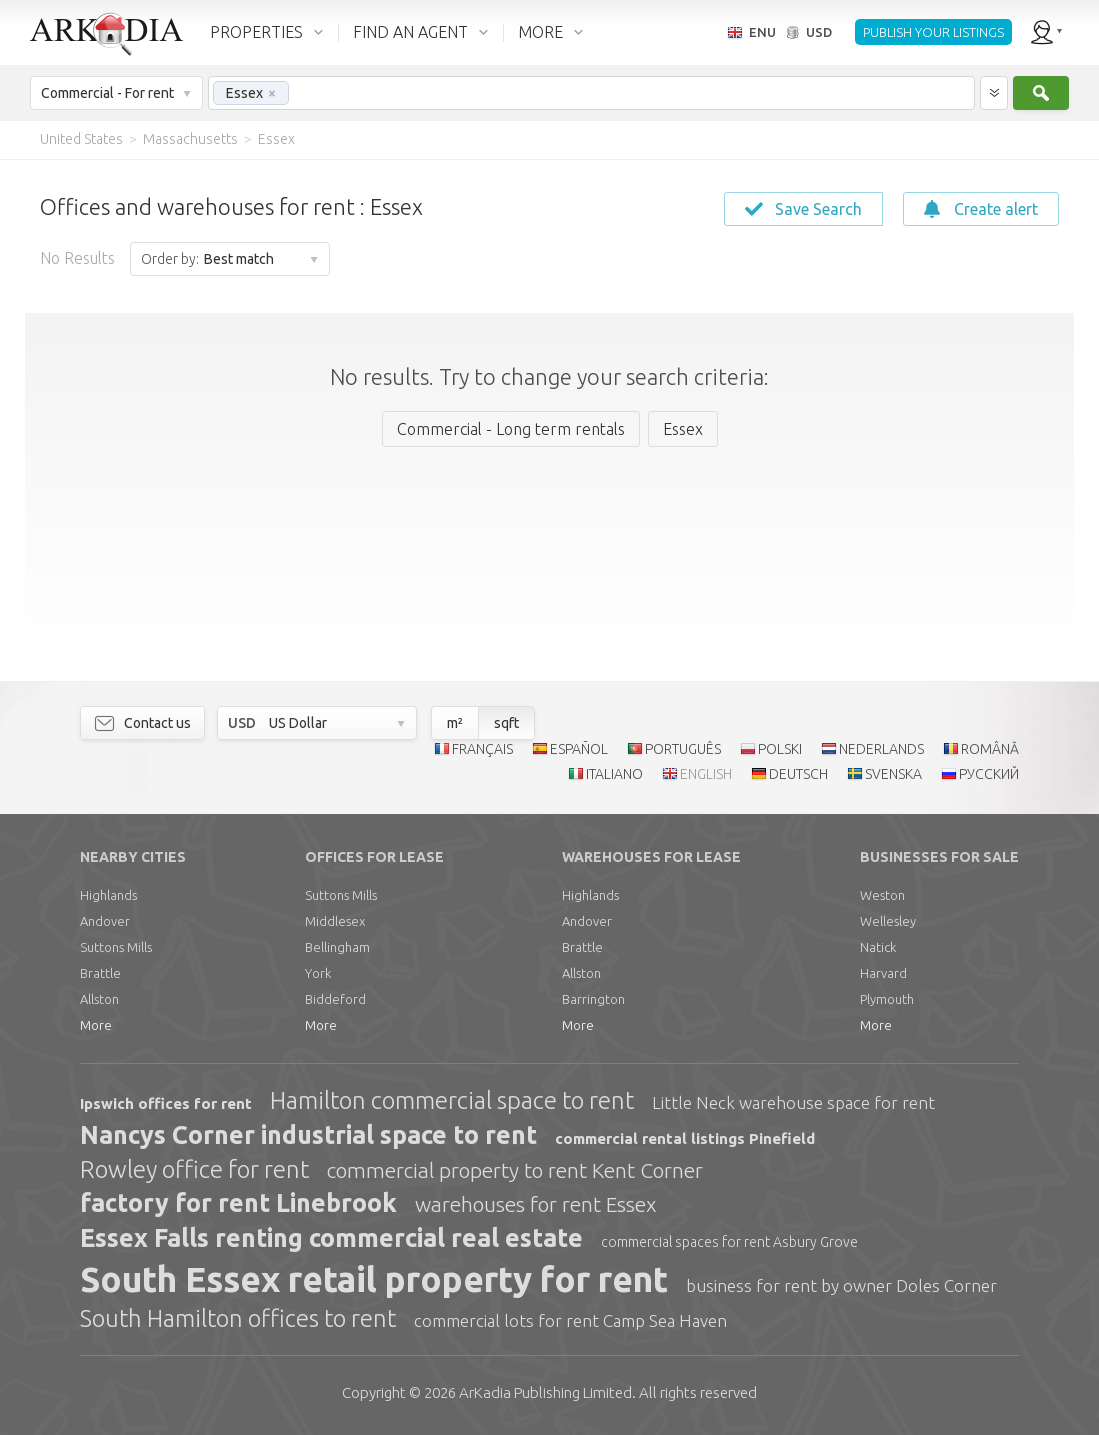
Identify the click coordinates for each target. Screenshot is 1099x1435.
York (318, 973)
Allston (99, 999)
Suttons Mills (116, 947)
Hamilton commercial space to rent (452, 1100)
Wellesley (888, 921)
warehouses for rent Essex (535, 1204)
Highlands (108, 895)
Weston (882, 895)
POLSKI (780, 749)
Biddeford (335, 999)
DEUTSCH (798, 774)
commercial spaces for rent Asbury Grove (729, 1242)
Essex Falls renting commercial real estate (331, 1238)
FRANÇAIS (482, 749)
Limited (545, 1392)
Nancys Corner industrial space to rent (308, 1135)
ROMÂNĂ (990, 749)
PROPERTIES (256, 32)
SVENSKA (893, 774)
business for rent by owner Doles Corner (841, 1285)
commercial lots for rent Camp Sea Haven (570, 1320)
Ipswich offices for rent (166, 1103)
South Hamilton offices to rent (238, 1318)
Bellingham (337, 947)
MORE (540, 32)
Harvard (883, 973)
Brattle (100, 973)
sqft (506, 723)
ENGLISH (706, 774)
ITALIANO (614, 774)
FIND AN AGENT (410, 32)
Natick (878, 947)
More (96, 1025)
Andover (105, 921)
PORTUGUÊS (683, 749)
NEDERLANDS (881, 749)
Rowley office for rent (194, 1169)
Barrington (593, 999)
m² (455, 723)
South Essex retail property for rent (374, 1279)
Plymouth (887, 999)
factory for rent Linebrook (238, 1203)
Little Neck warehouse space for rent (793, 1102)
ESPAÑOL (579, 749)
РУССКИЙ (989, 774)
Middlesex (335, 921)
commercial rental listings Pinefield (685, 1138)
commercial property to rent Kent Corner (515, 1170)
